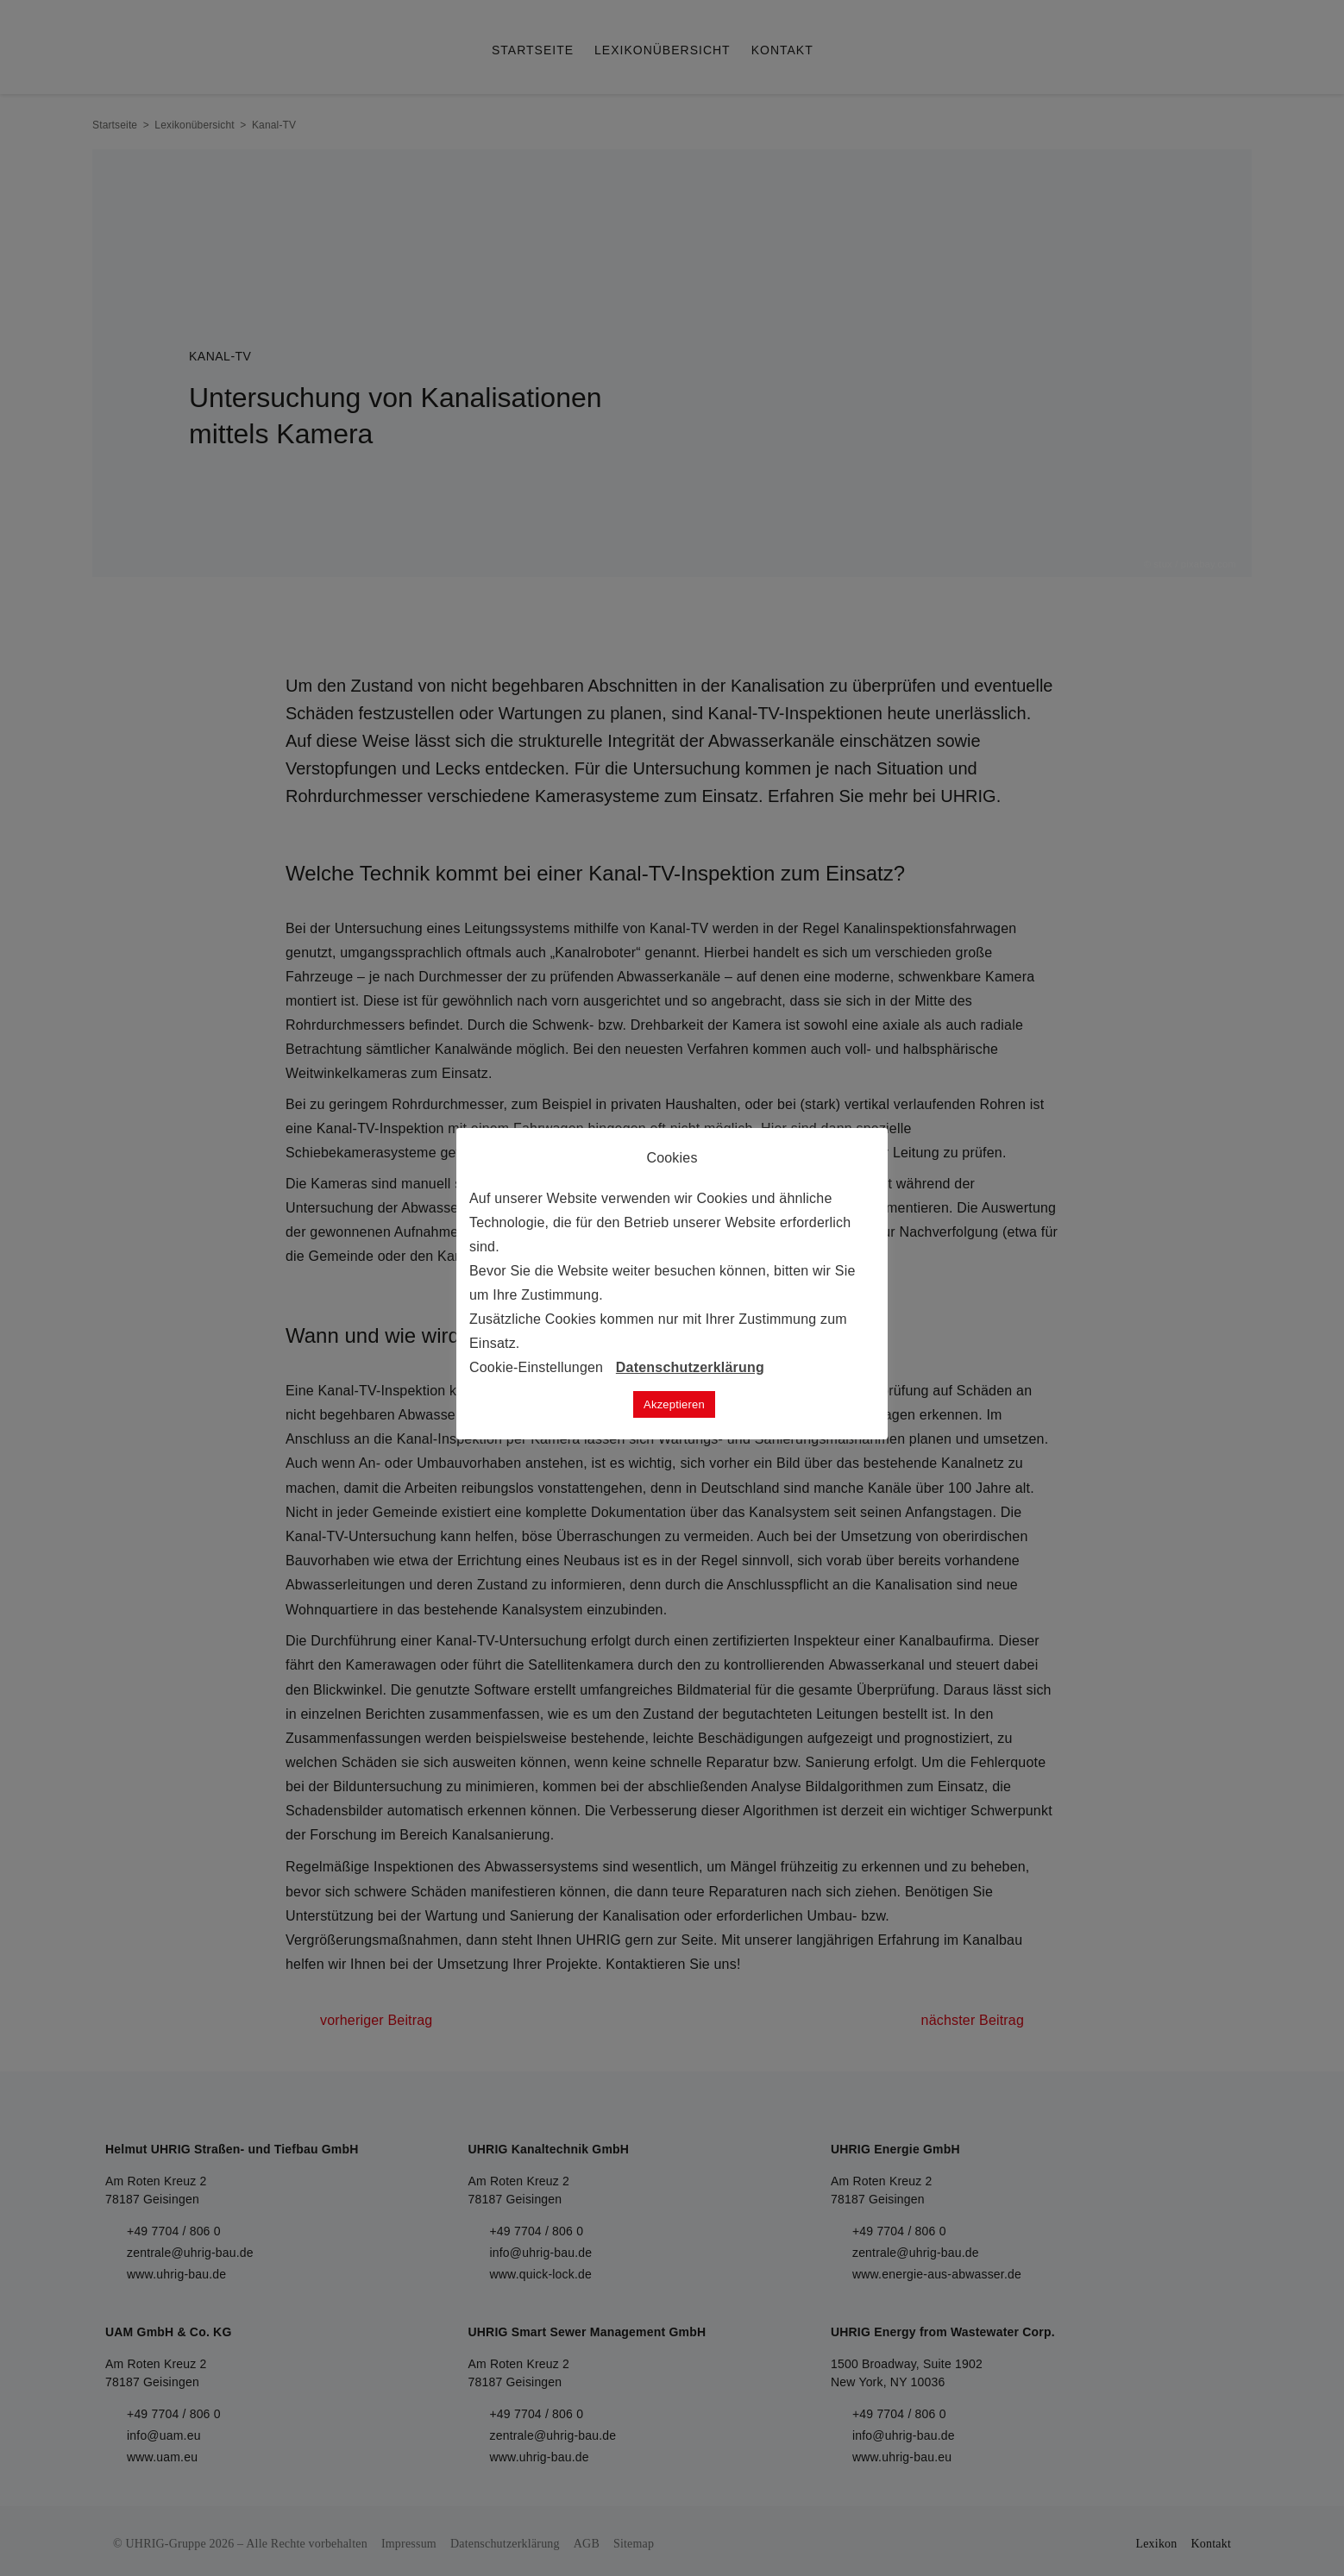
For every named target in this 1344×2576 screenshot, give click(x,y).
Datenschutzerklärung (690, 1367)
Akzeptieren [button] (674, 1404)
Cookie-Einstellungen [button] (536, 1367)
